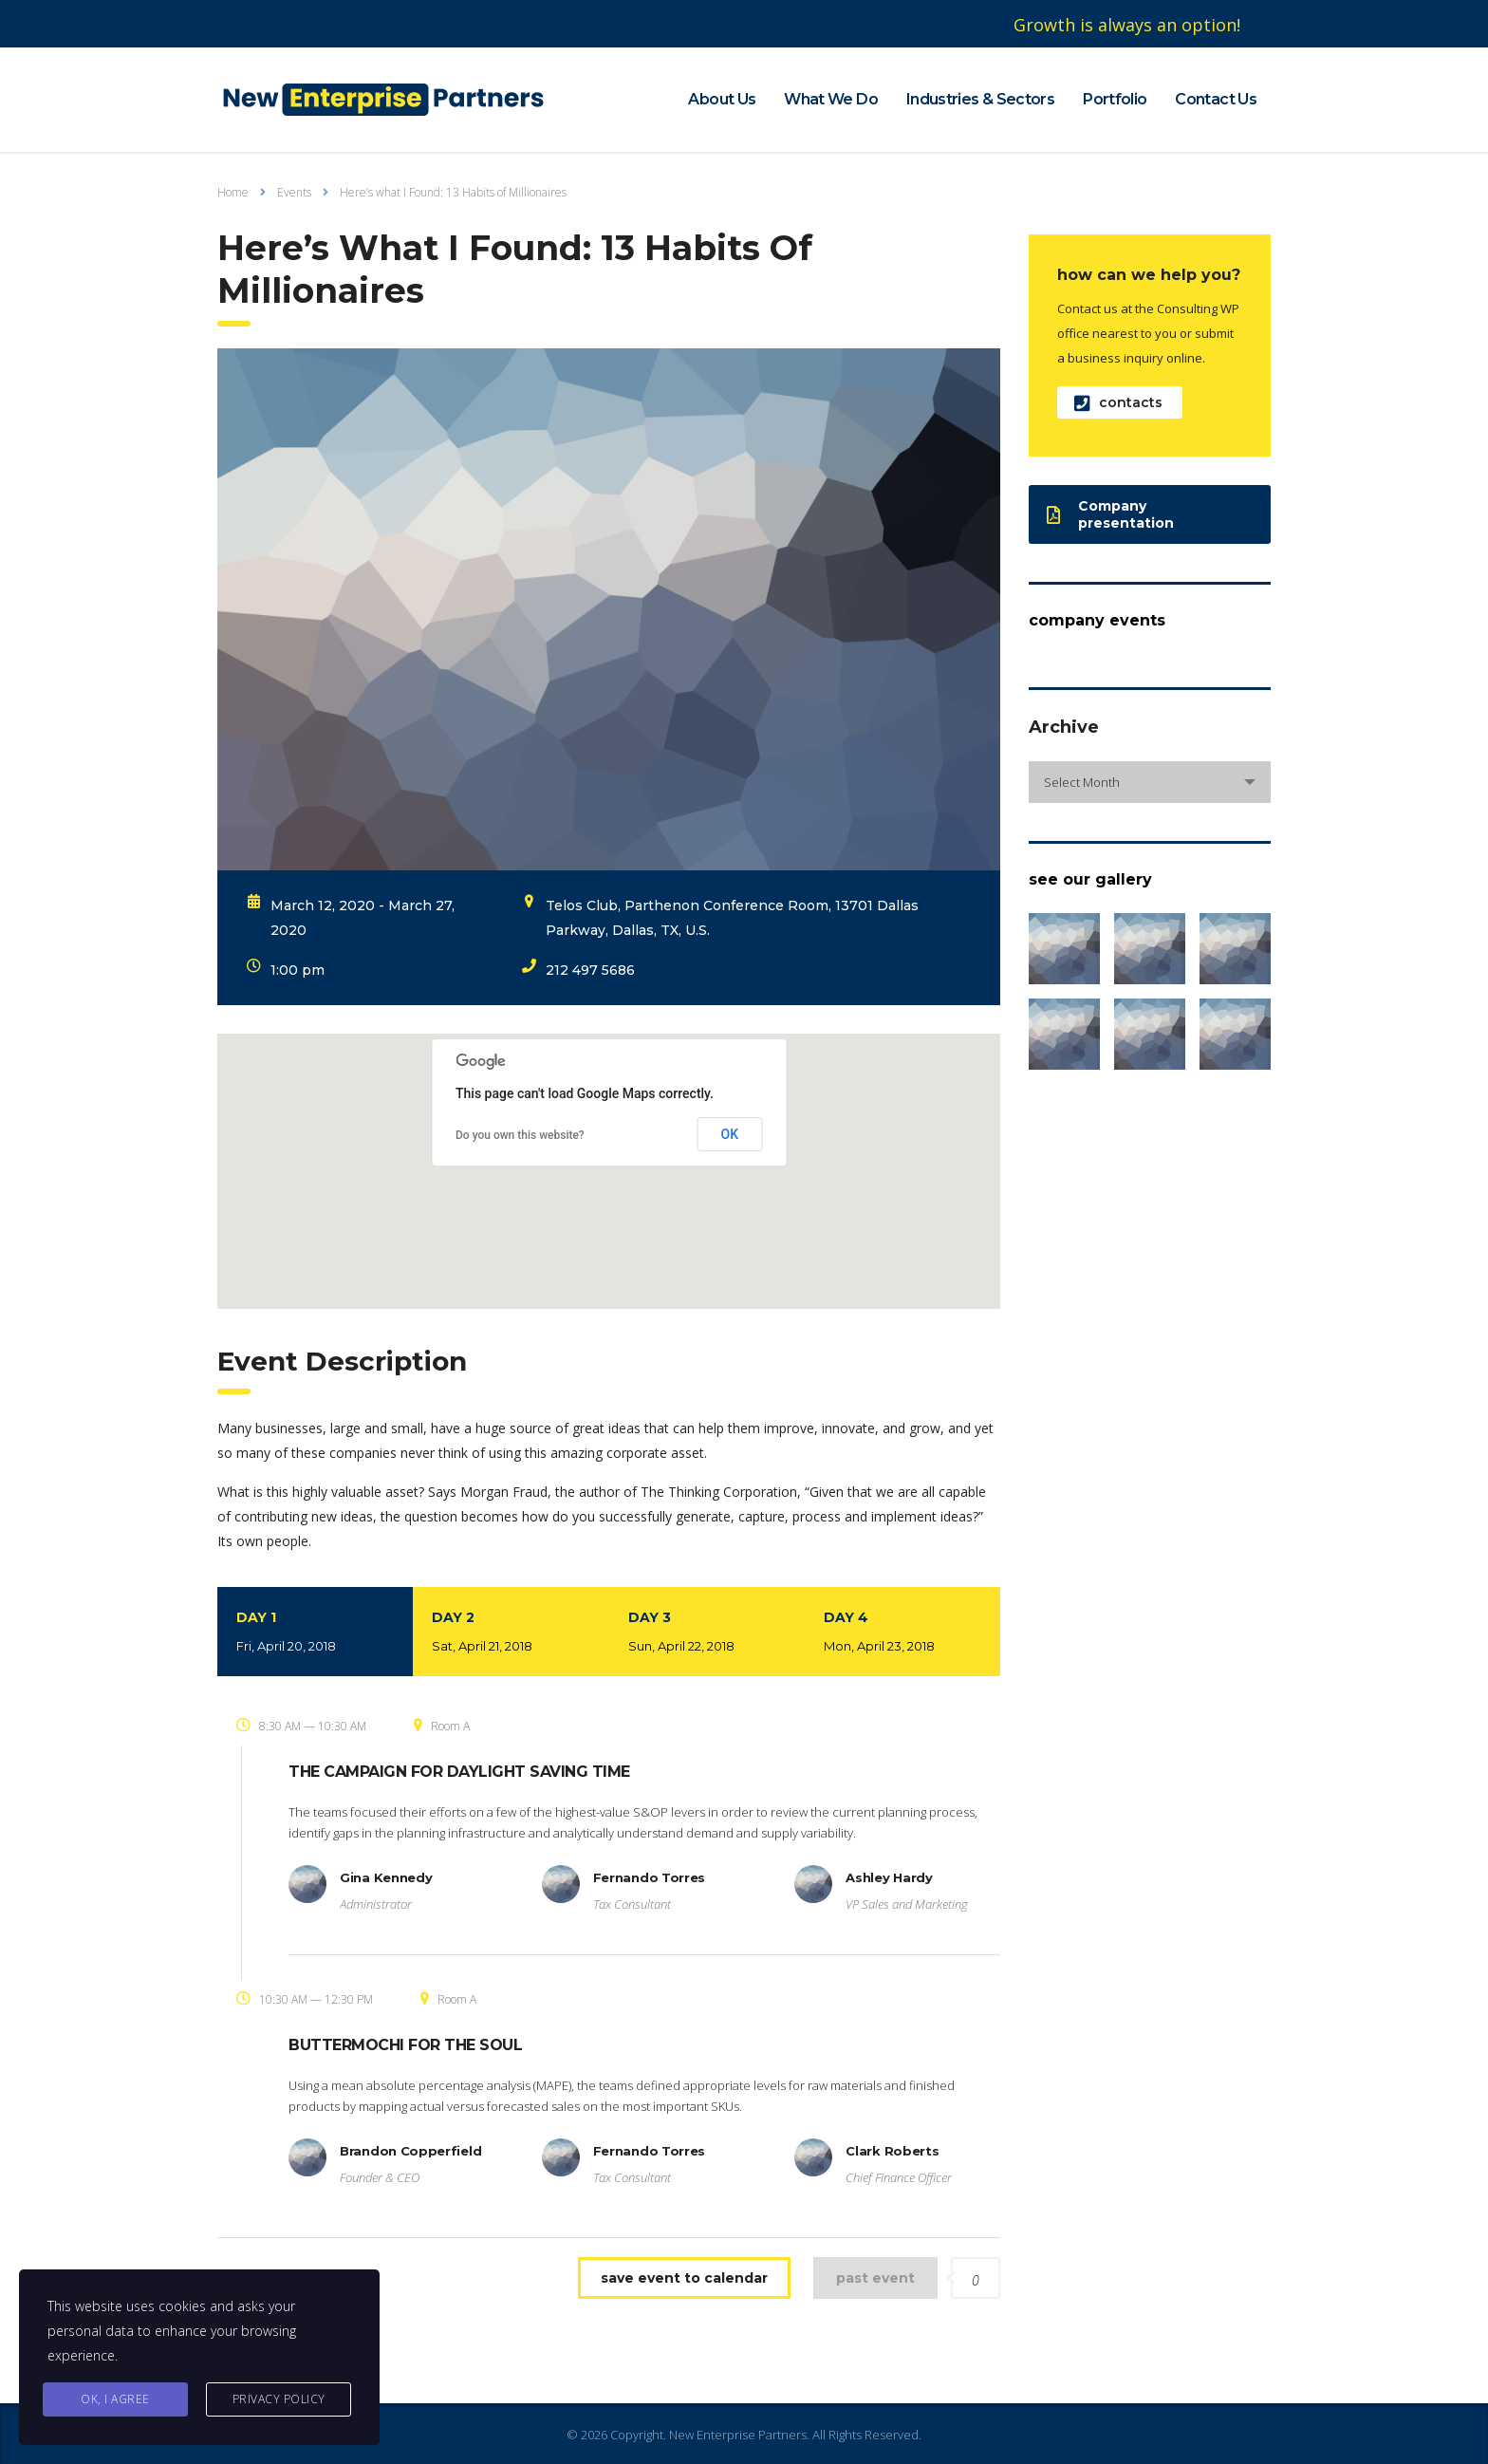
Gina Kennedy (386, 1877)
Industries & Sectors (980, 99)
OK (730, 1134)
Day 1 (315, 1633)
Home (233, 192)
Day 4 (902, 1633)
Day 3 (707, 1633)
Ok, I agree (115, 2399)
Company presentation (1110, 514)
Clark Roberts (892, 2150)
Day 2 (510, 1633)
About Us (721, 99)
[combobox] (1150, 782)
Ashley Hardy (889, 1877)
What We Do (831, 99)
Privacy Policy (279, 2399)
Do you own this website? (520, 1135)
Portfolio (1114, 99)
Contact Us (1215, 99)
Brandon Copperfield (410, 2150)
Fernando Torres (649, 1877)
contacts (1118, 403)
